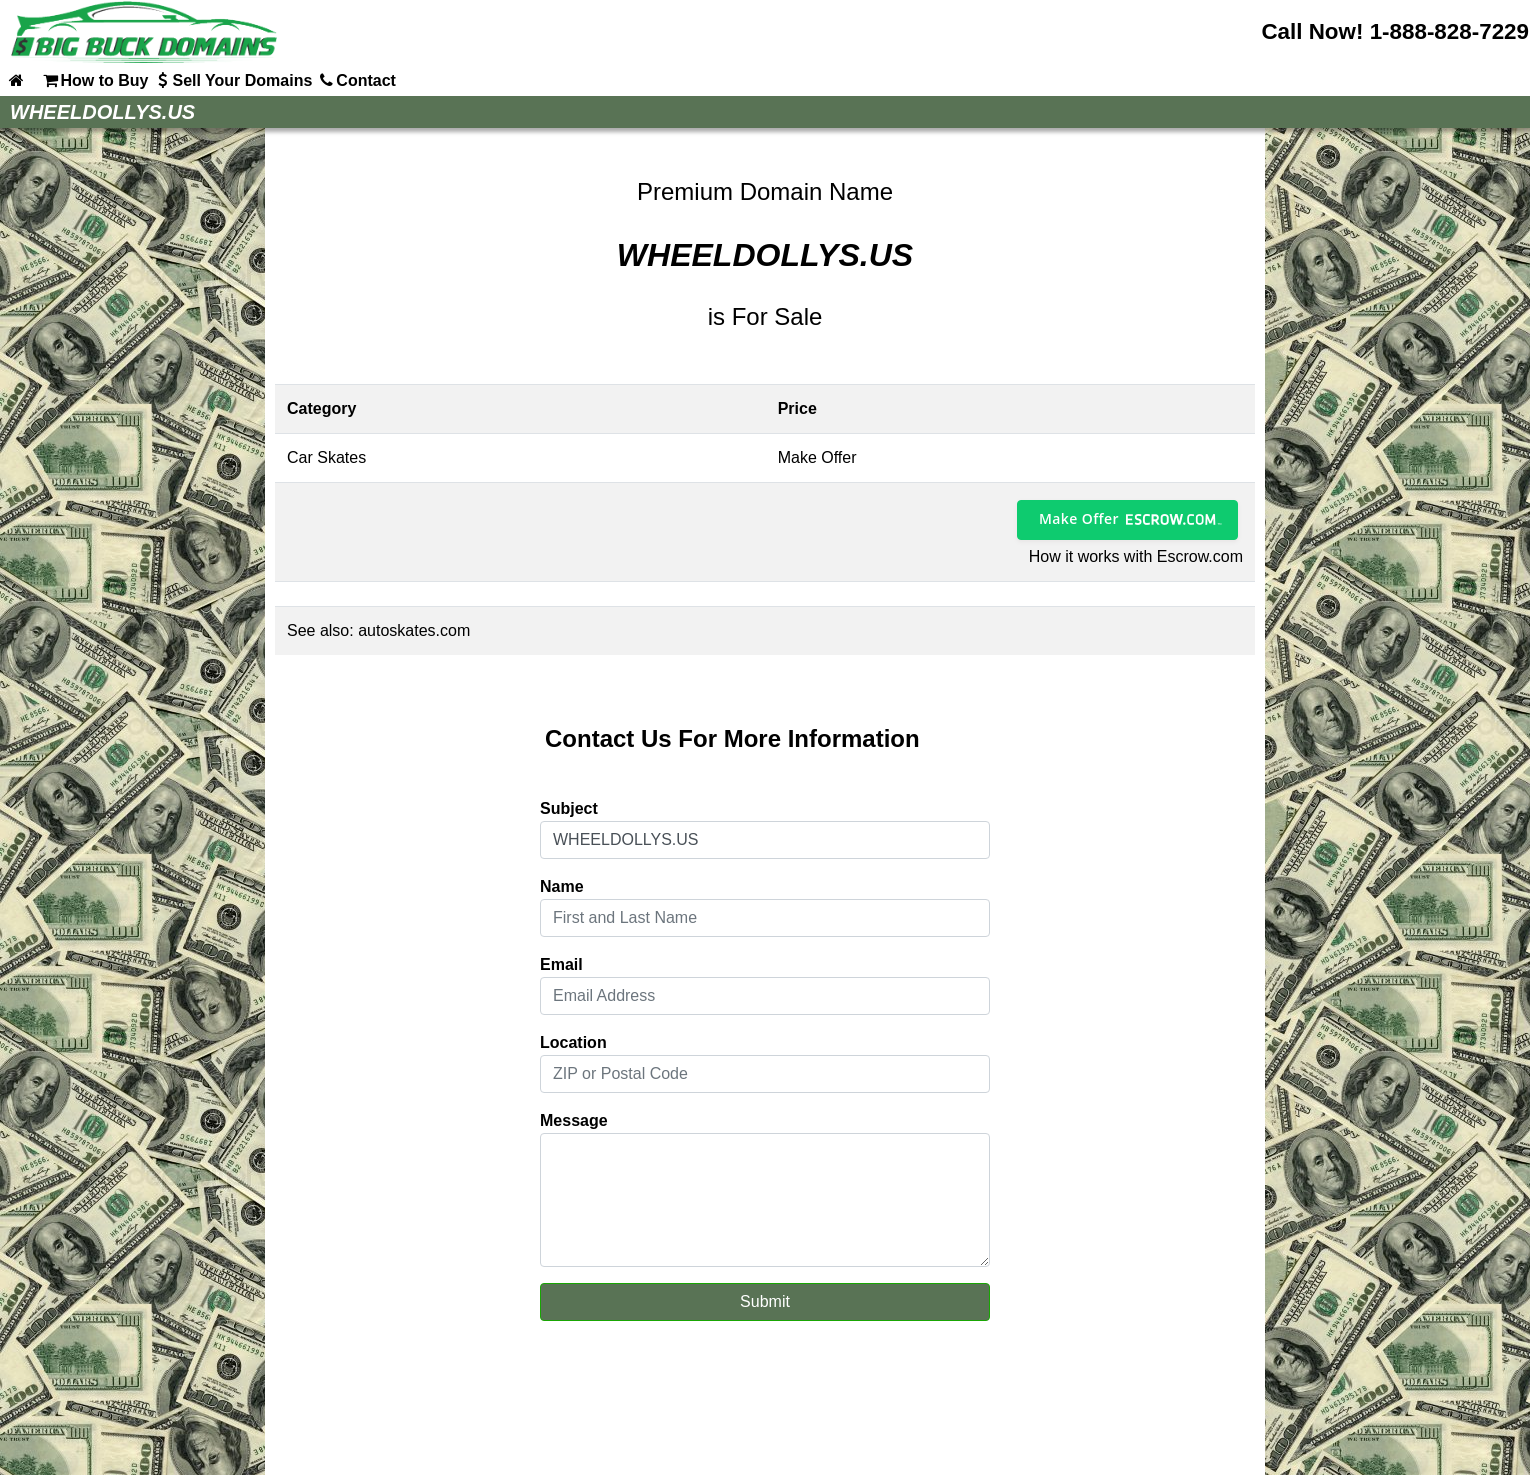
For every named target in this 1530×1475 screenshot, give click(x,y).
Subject (569, 808)
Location (573, 1042)
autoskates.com (414, 630)
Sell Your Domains (232, 80)
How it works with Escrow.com (1136, 556)
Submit (765, 1301)
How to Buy (94, 80)
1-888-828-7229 (1449, 31)
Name (562, 886)
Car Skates (326, 457)
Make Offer (1079, 518)
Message (574, 1120)
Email (561, 964)
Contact (356, 80)
